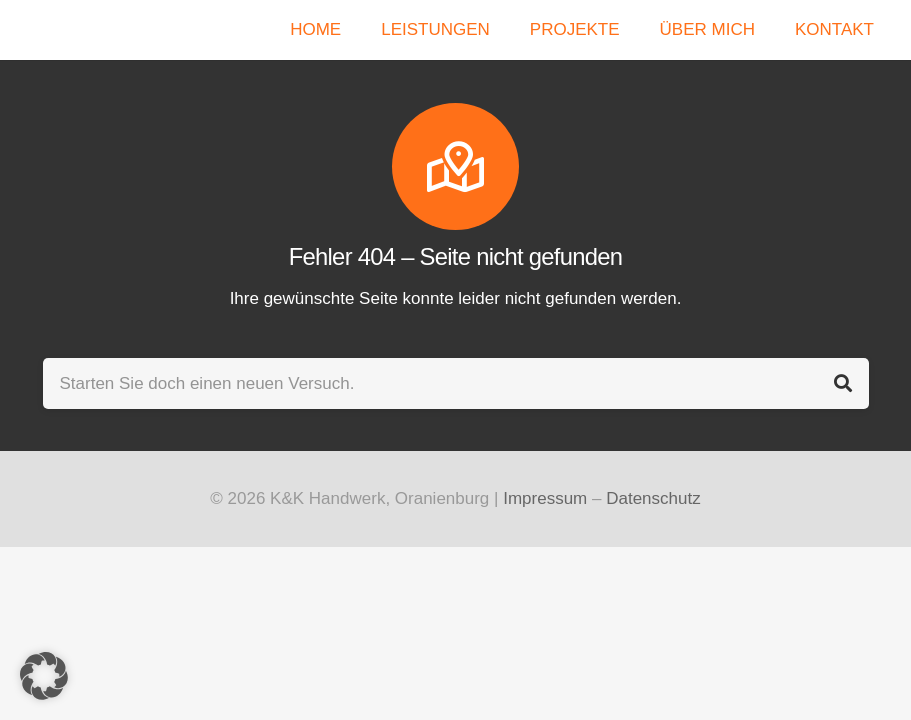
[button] (44, 676)
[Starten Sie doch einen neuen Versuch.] (456, 383)
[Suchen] (843, 383)
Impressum (545, 498)
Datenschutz (653, 498)
